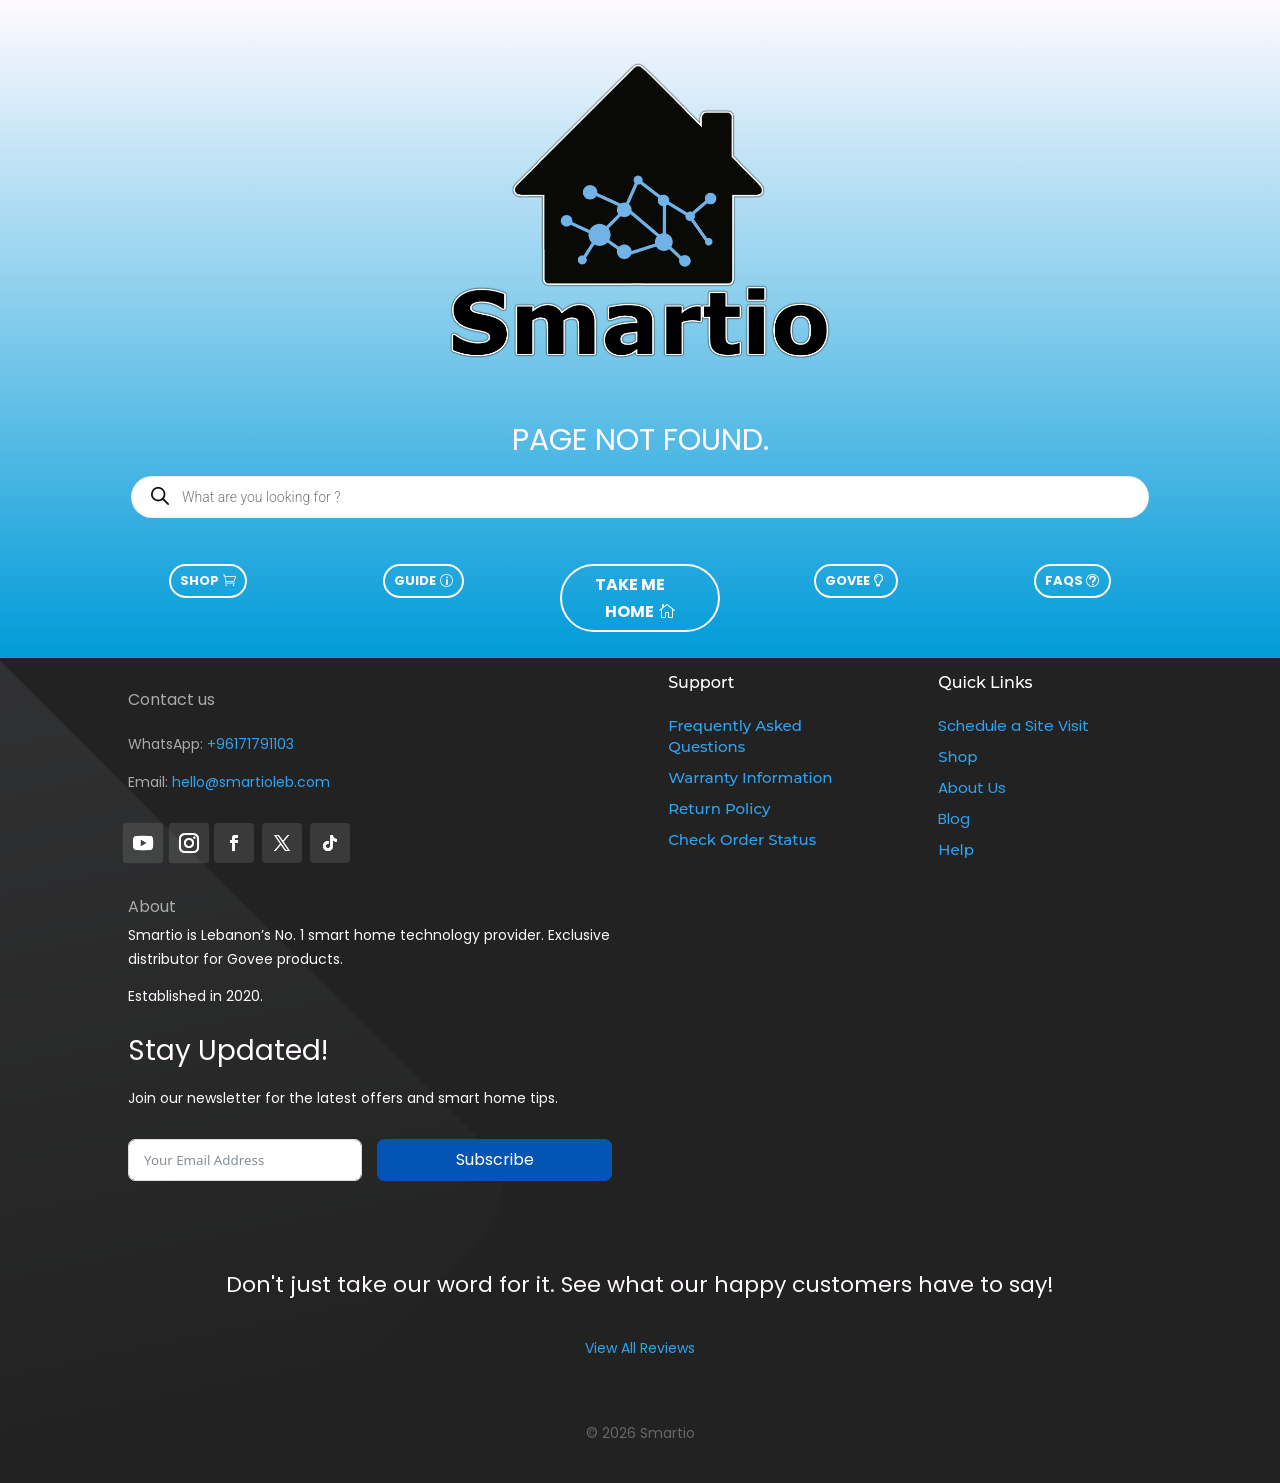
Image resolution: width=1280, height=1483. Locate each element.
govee (847, 580)
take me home (630, 598)
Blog (954, 818)
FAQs (1064, 580)
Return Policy (719, 808)
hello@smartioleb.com (251, 782)
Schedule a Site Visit (1013, 725)
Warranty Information (750, 777)
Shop (199, 580)
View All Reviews (640, 1348)
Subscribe (495, 1159)
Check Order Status (742, 839)
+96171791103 (250, 744)
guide (415, 580)
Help (956, 849)
